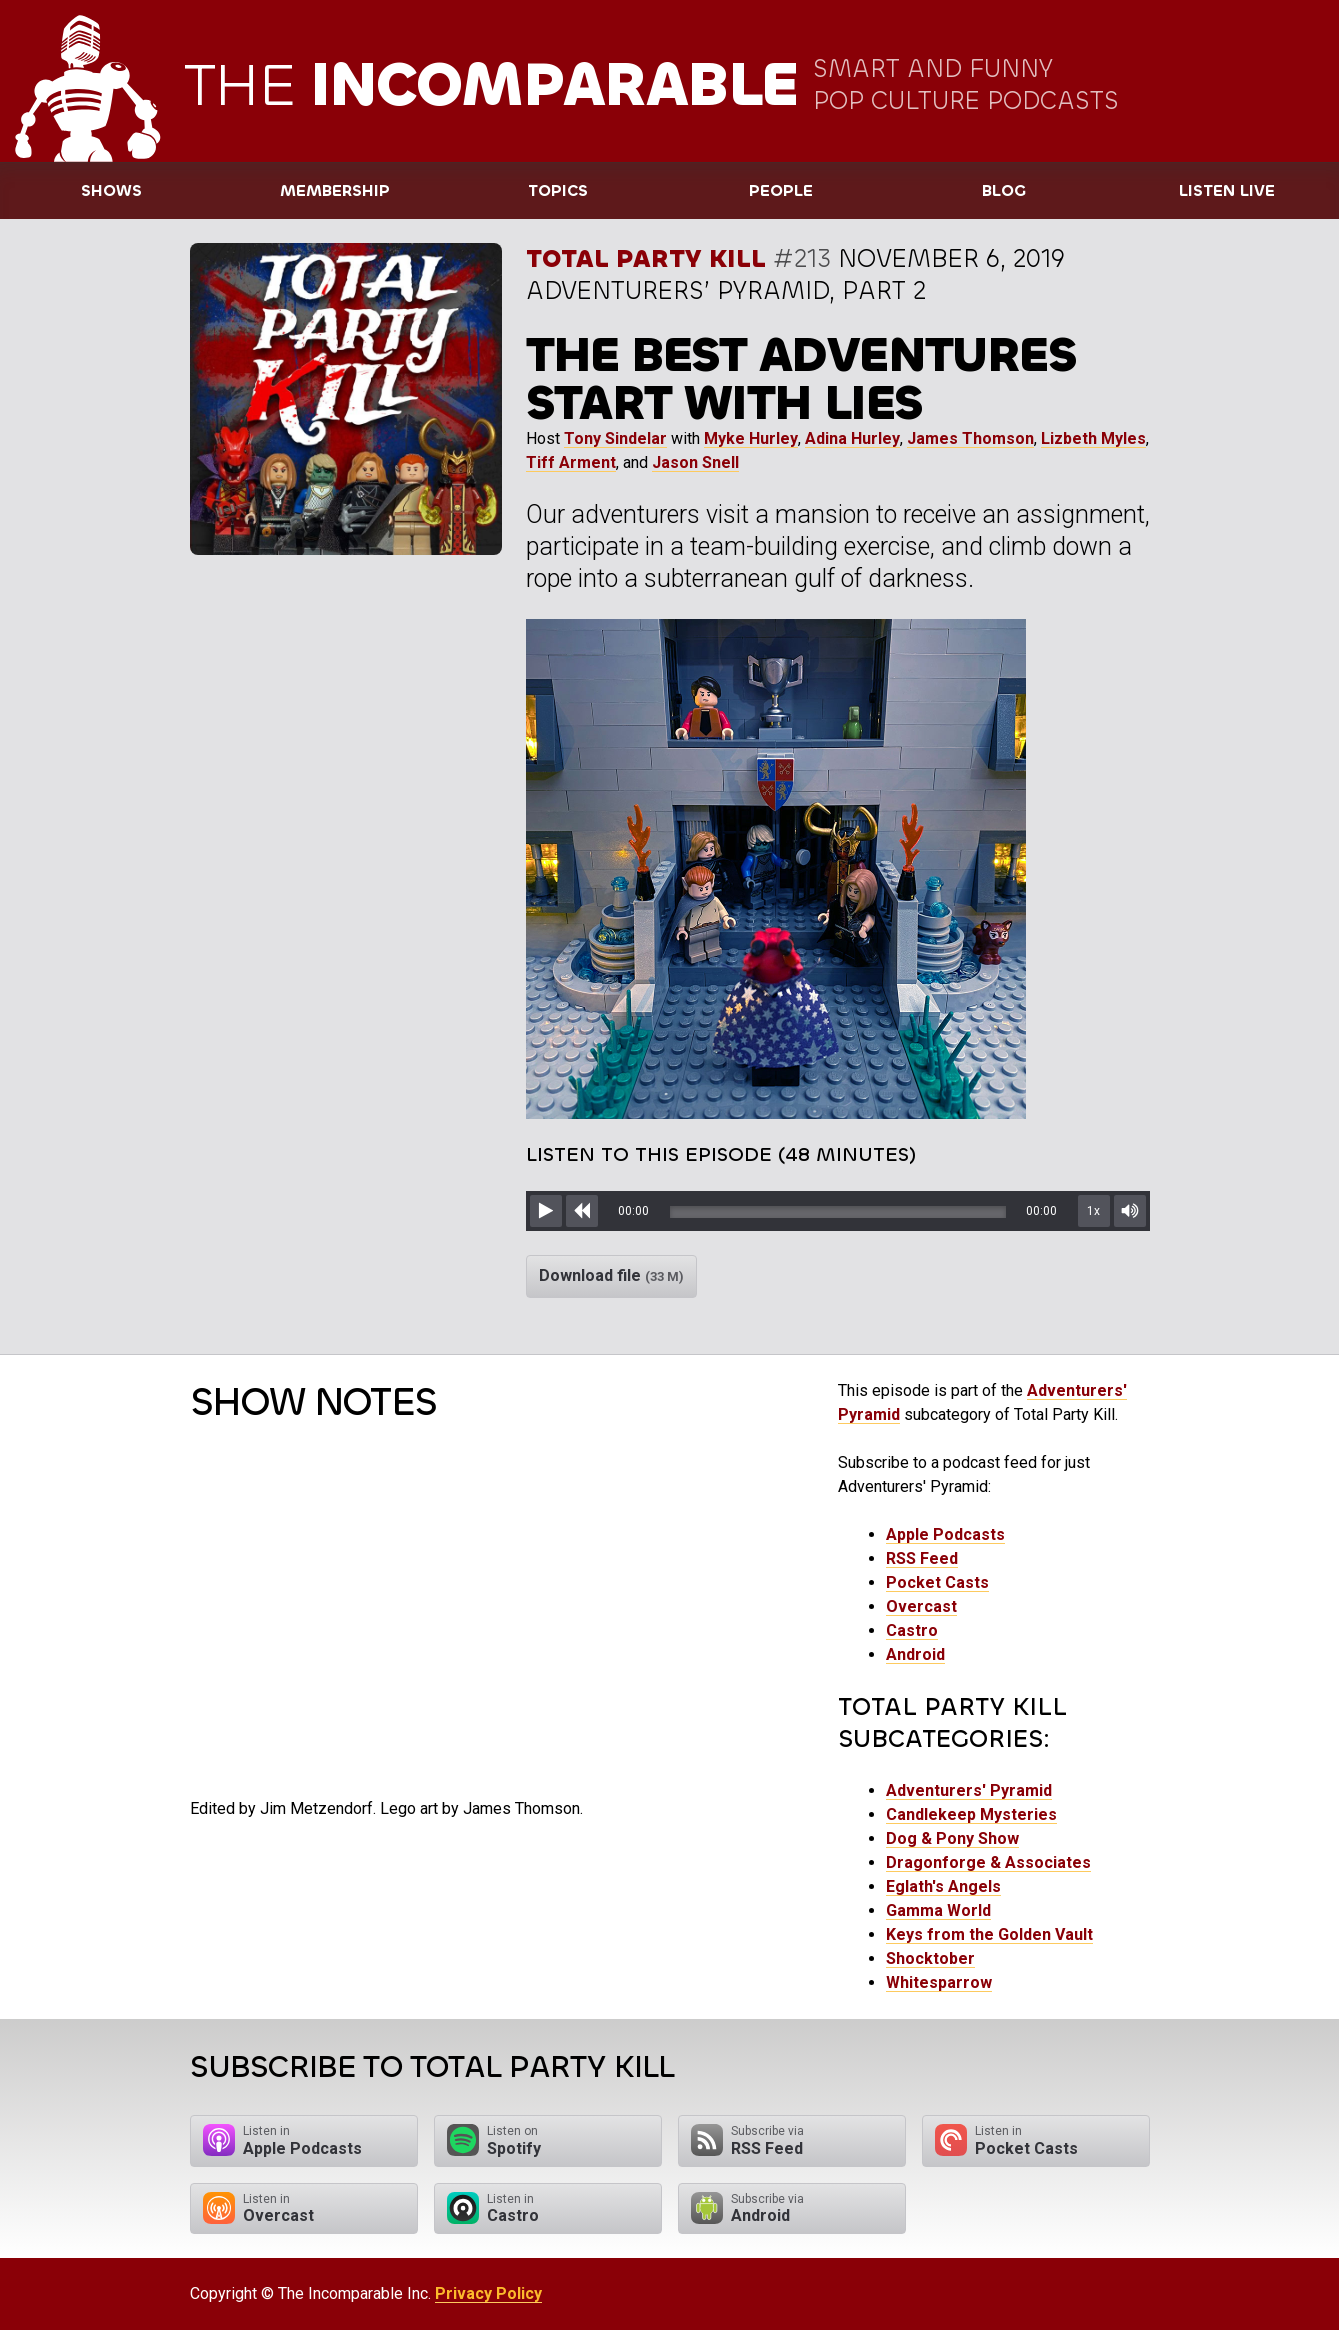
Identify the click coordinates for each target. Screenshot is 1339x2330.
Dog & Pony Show (952, 1838)
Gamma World (938, 1910)
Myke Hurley (751, 438)
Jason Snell (695, 462)
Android (915, 1654)
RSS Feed (922, 1558)
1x (1093, 1211)
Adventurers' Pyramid (969, 1790)
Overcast (921, 1606)
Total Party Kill (646, 258)
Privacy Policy (488, 2293)
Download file (611, 1275)
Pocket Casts (937, 1582)
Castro (912, 1630)
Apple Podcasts (945, 1534)
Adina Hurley (852, 438)
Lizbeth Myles (1093, 438)
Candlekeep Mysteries (971, 1814)
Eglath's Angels (943, 1886)
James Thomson (970, 438)
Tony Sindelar (615, 438)
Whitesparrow (939, 1982)
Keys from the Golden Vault (989, 1934)
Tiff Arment (571, 462)
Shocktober (930, 1958)
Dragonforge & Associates (988, 1862)
